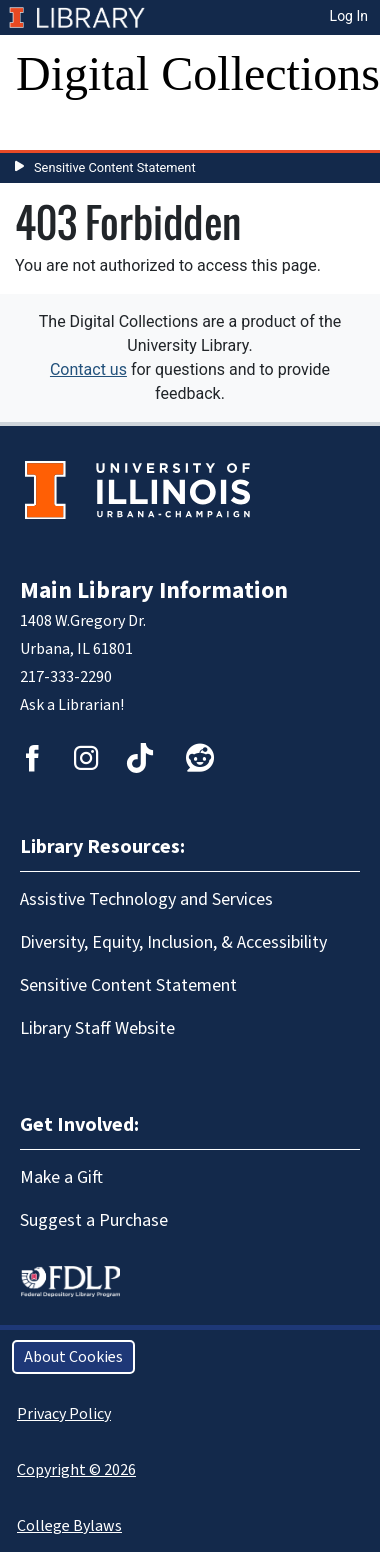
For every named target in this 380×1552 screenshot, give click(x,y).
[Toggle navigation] (44, 130)
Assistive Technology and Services (146, 899)
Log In (349, 16)
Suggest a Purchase (94, 1220)
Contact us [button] (88, 369)
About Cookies (73, 1357)
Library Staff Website (97, 1028)
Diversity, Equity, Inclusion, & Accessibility (173, 942)
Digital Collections (198, 73)
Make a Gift (61, 1177)
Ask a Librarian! (72, 705)
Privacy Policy (64, 1414)
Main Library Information (154, 590)
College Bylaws (69, 1526)
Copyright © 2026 (76, 1470)
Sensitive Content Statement (115, 167)
